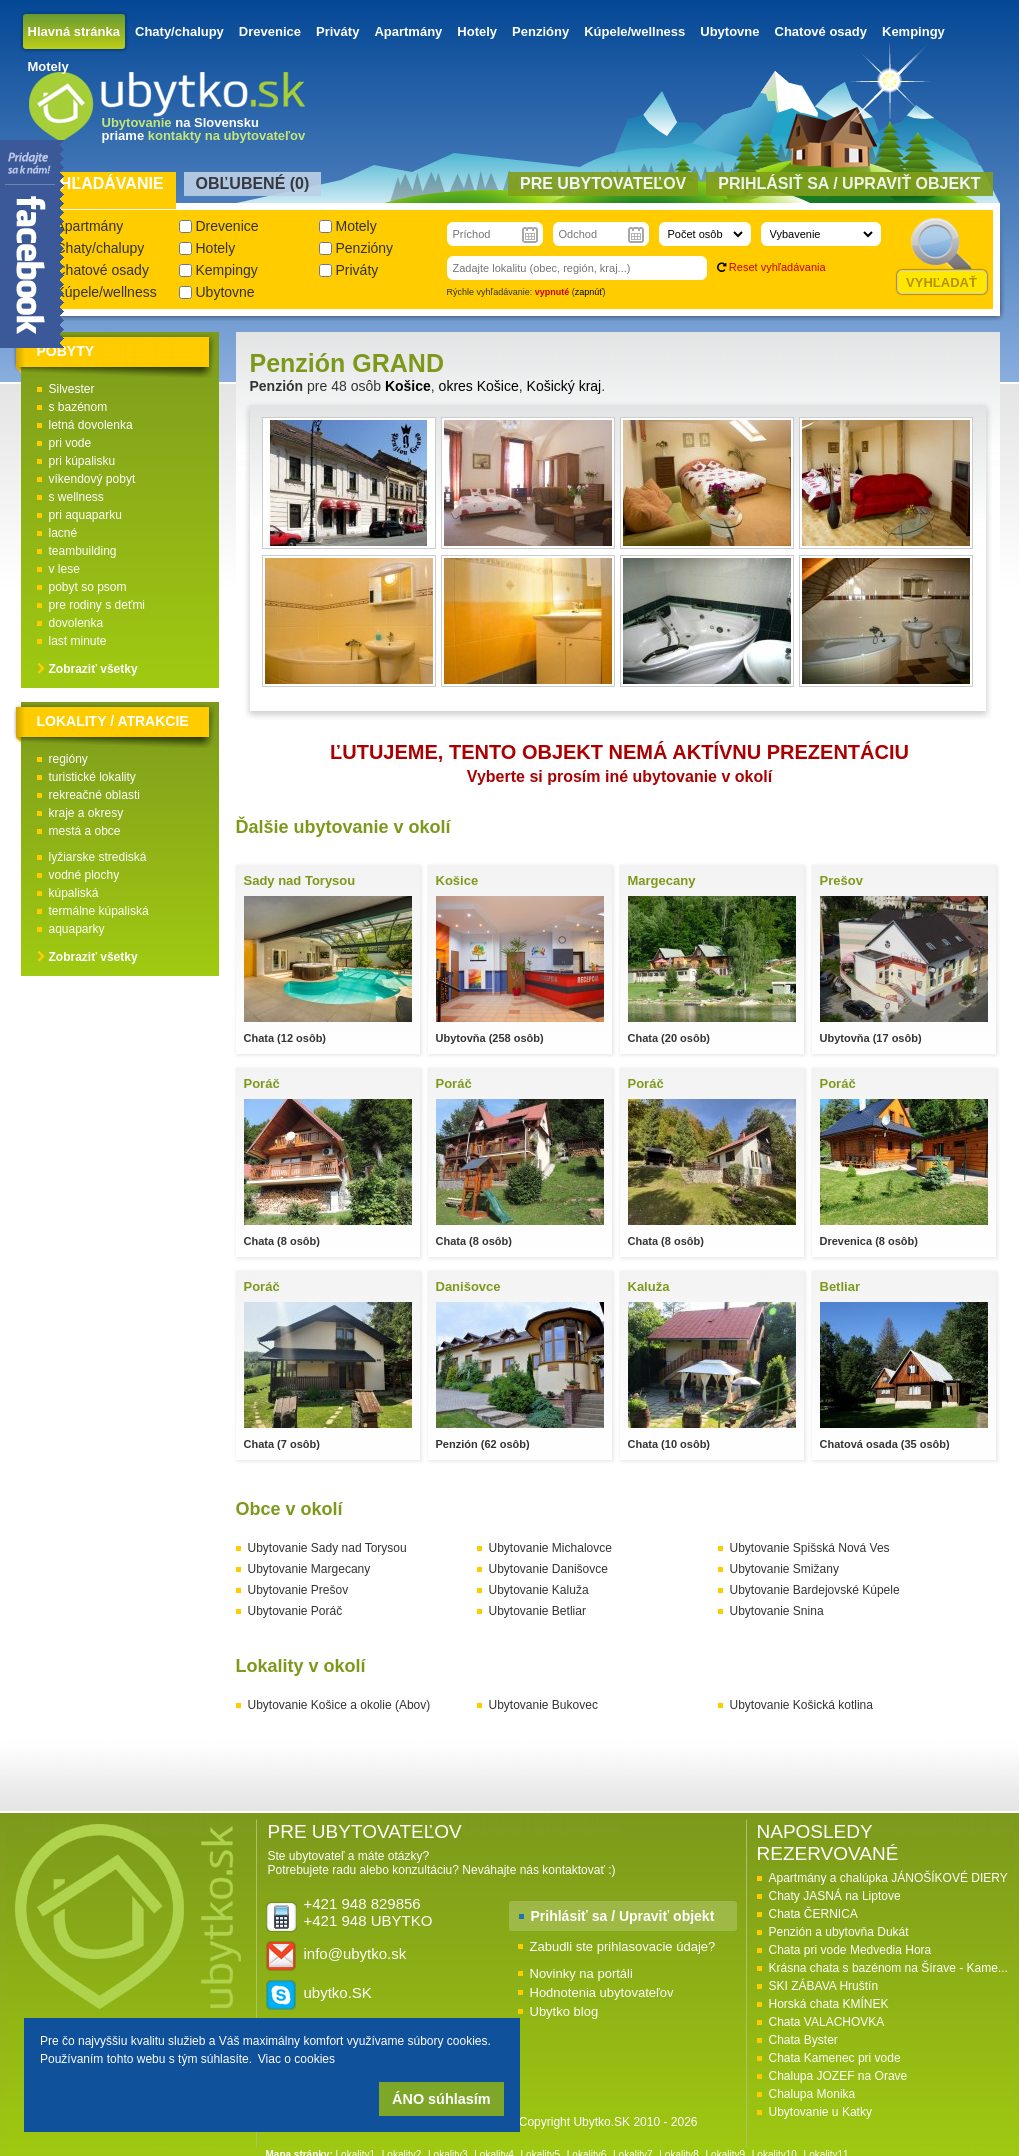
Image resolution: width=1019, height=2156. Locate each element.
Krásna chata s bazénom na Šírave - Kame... (888, 1968)
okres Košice (479, 386)
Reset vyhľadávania (777, 267)
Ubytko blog (564, 2011)
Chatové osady (821, 31)
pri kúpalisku (82, 461)
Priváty (337, 31)
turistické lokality (92, 777)
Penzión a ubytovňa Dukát (839, 1932)
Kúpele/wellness (634, 31)
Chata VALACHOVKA (827, 2022)
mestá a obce (85, 831)
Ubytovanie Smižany (784, 1569)
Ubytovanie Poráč (295, 1611)
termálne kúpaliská (99, 911)
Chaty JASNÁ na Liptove (835, 1896)
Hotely (477, 31)
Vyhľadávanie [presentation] (101, 183)
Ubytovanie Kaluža (539, 1590)
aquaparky (77, 929)
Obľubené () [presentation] (253, 183)
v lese (64, 569)
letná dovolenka (91, 425)
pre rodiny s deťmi (97, 605)
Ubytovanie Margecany (309, 1569)
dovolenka (76, 623)
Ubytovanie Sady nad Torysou (327, 1548)
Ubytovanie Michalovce (550, 1548)
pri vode (70, 443)
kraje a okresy (86, 813)
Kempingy (913, 31)
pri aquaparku (85, 515)
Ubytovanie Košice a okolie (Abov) (339, 1705)
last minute (78, 641)
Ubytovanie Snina (777, 1611)
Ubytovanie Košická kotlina (801, 1705)
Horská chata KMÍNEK (829, 2004)
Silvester (72, 389)
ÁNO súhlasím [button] (441, 2099)
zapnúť (589, 292)
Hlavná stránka (74, 31)
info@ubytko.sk (355, 1953)
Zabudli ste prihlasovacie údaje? (623, 1946)
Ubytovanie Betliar (537, 1611)
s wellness (76, 497)
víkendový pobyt (92, 479)
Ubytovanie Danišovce (548, 1569)
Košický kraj (564, 386)
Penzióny (540, 31)
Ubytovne (729, 31)
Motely (48, 66)
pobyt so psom (88, 587)
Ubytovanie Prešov (298, 1590)
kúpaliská (74, 893)
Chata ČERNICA (813, 1914)
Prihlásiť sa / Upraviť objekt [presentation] (849, 183)
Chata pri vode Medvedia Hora (850, 1950)
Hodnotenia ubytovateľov (602, 1992)
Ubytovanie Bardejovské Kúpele (815, 1590)
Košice (408, 386)
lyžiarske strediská (98, 857)
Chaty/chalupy (179, 31)
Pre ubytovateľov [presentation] (603, 183)
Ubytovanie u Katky (820, 2112)
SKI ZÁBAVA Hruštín (824, 1986)
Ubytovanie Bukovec (543, 1705)
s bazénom (78, 407)
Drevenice (270, 31)
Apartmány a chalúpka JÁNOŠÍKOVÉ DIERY (888, 1878)
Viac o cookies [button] (296, 2059)
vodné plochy (84, 875)
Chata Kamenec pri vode (835, 2058)
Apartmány (408, 31)
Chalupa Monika (812, 2094)
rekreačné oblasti (94, 795)
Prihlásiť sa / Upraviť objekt (623, 1916)
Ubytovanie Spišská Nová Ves (810, 1548)
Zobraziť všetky (93, 669)
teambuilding (83, 551)
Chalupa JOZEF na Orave (838, 2076)
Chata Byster (803, 2040)
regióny (68, 759)
